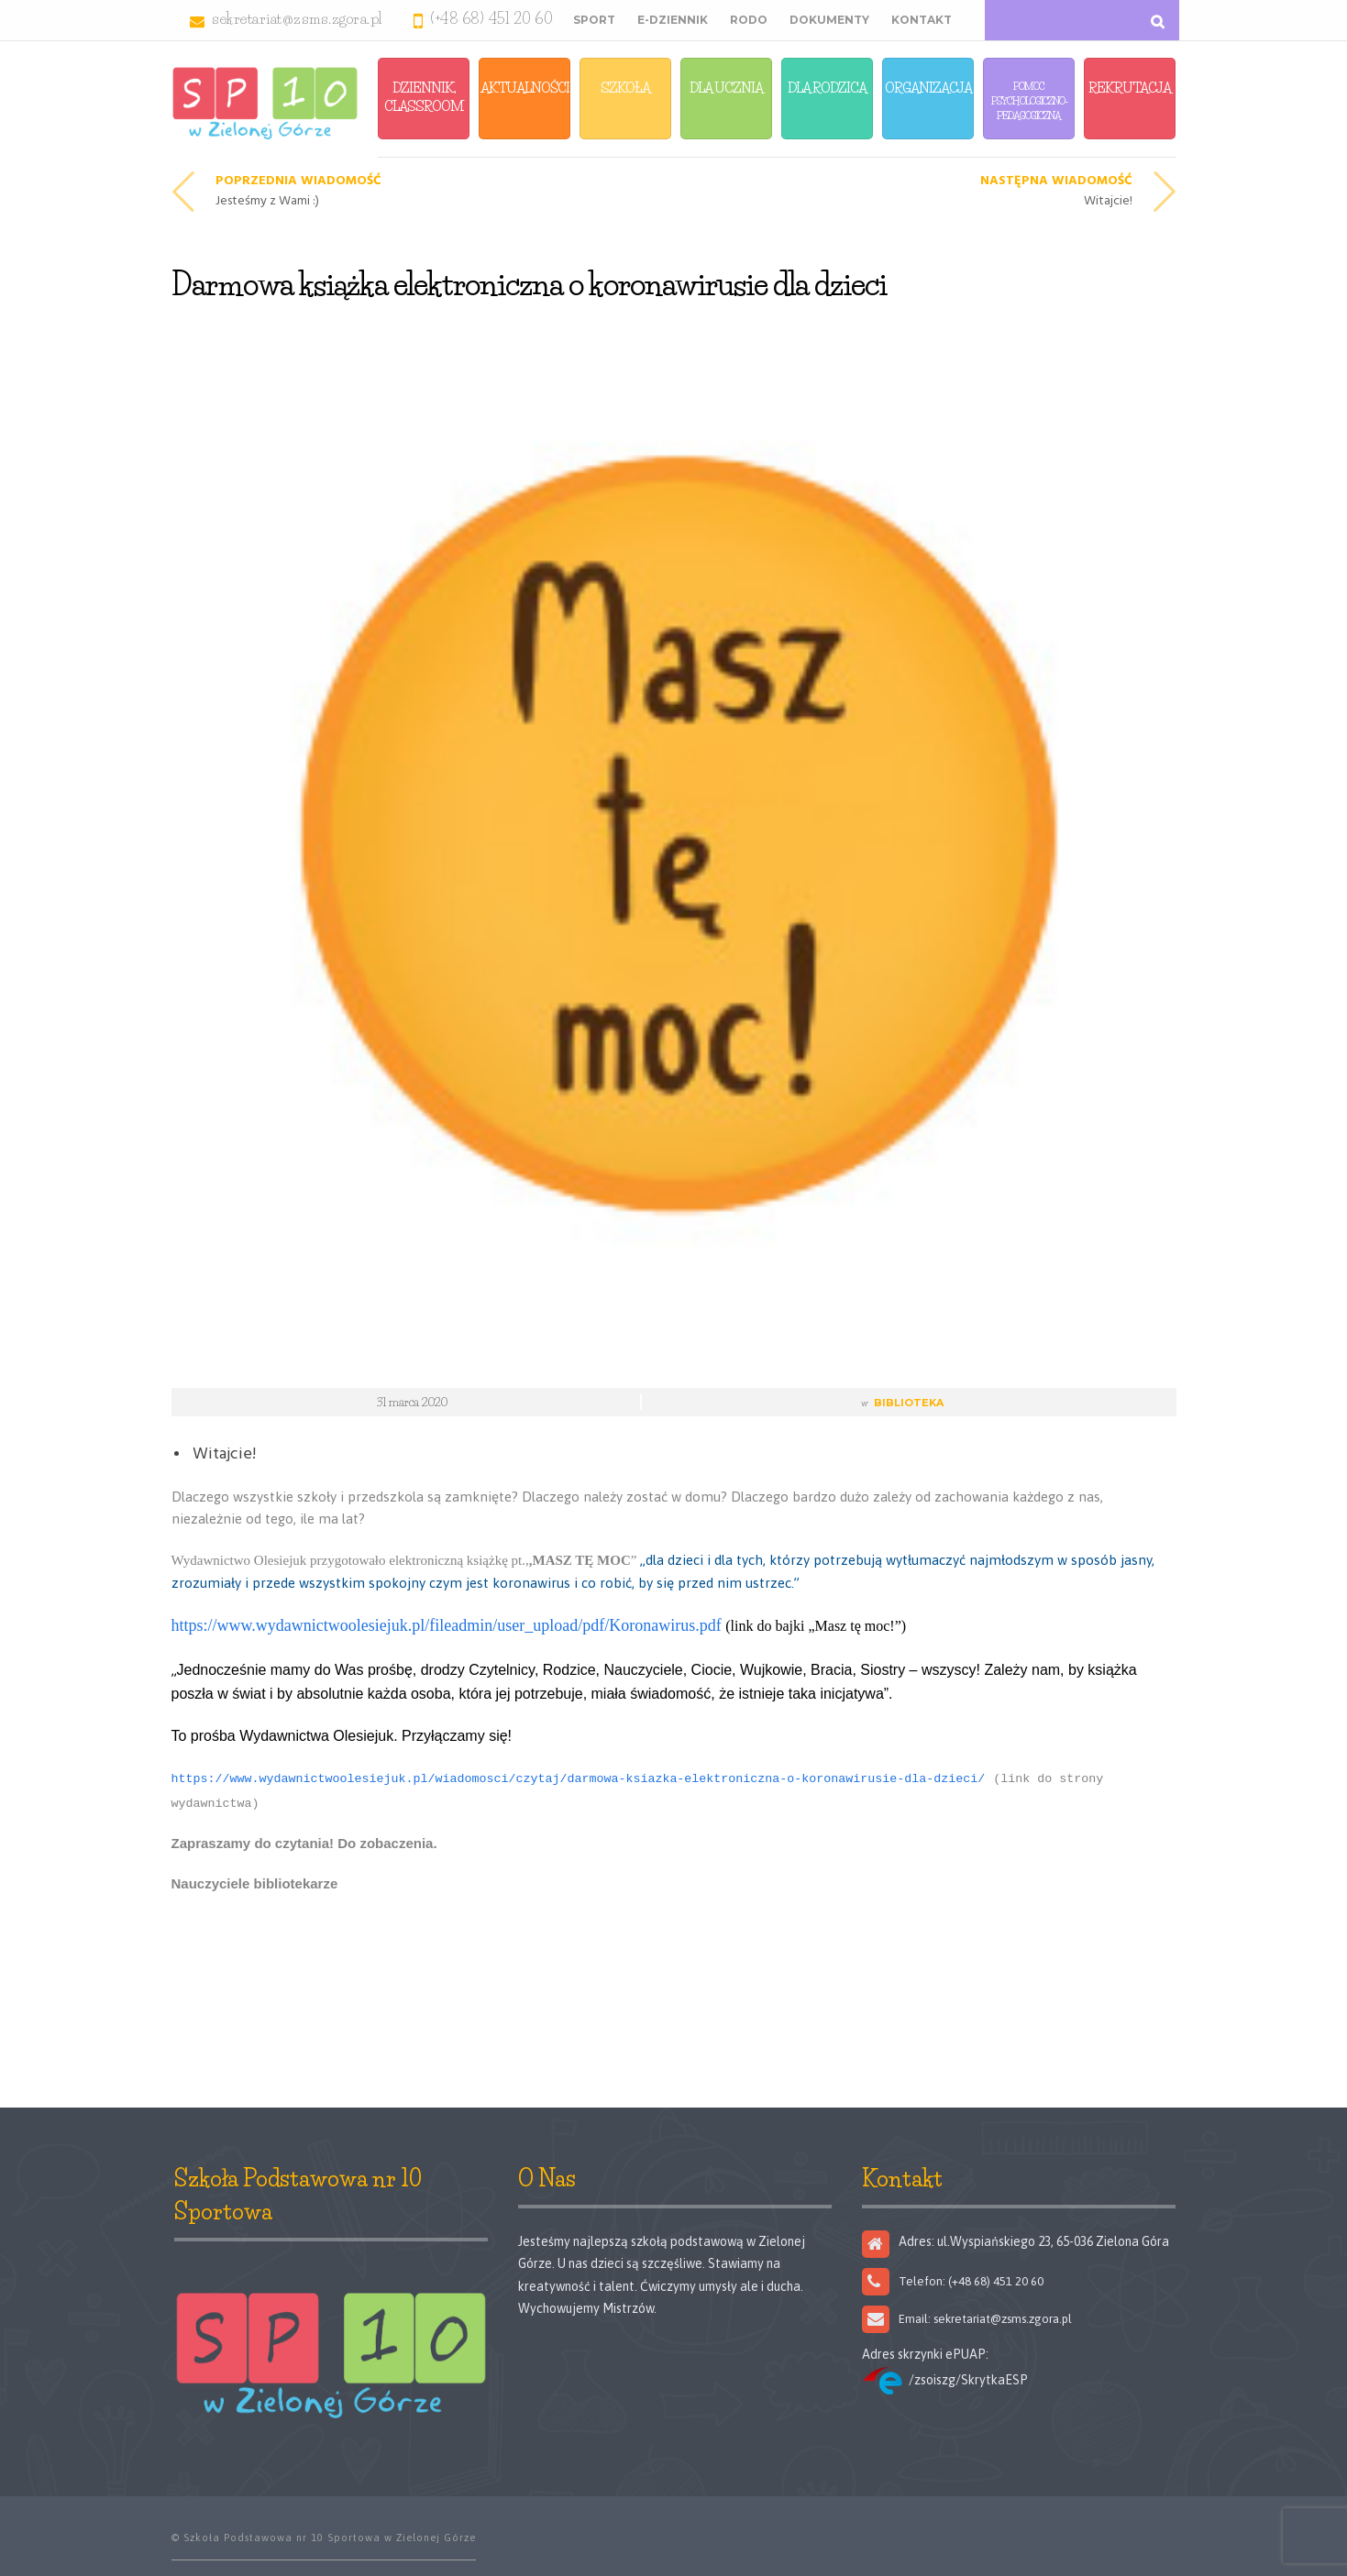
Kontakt (921, 20)
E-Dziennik (672, 20)
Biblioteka (909, 1402)
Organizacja (928, 87)
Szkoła (625, 87)
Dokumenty (829, 20)
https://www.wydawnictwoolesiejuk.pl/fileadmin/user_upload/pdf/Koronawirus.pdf (446, 1625)
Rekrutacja (1129, 87)
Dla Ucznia (726, 87)
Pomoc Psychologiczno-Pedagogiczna (1029, 101)
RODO (748, 20)
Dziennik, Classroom (424, 97)
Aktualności (524, 87)
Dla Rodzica (827, 87)
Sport (594, 20)
